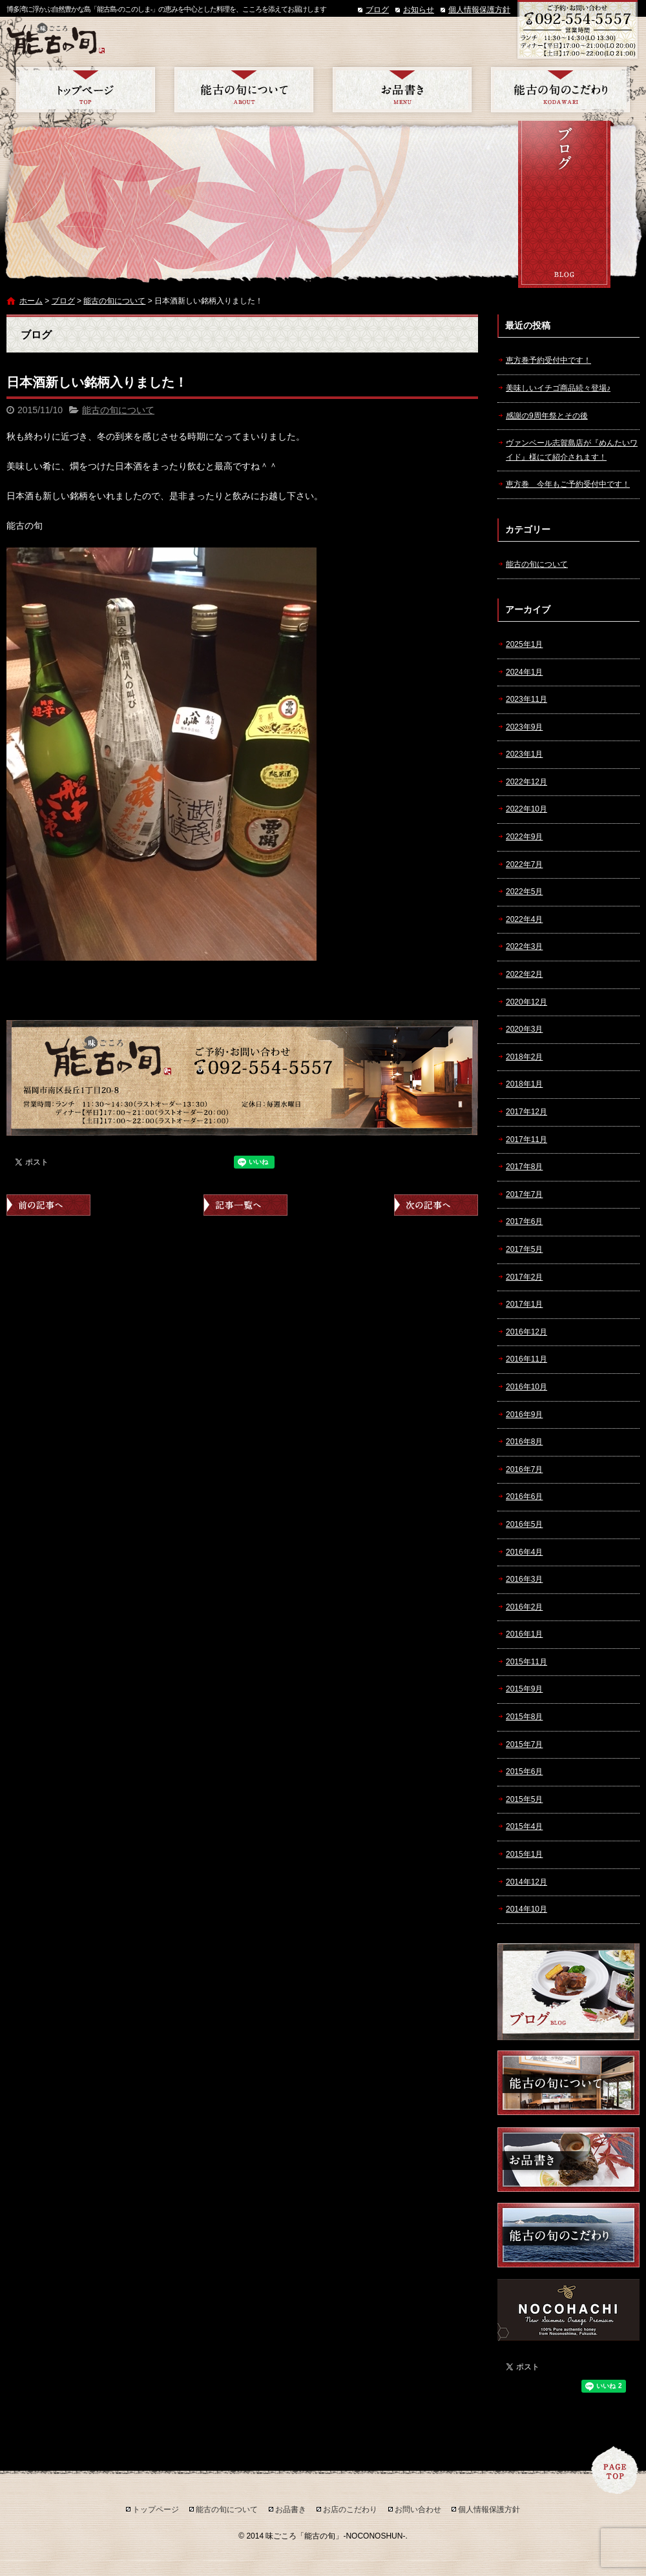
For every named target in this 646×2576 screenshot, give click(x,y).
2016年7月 (524, 1469)
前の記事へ (48, 1205)
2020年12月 (526, 1002)
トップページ (85, 90)
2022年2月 (524, 974)
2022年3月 (524, 946)
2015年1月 (524, 1854)
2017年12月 (526, 1111)
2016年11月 (526, 1359)
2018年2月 (524, 1056)
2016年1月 (524, 1634)
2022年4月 (524, 919)
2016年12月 (526, 1331)
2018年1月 (524, 1084)
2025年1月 (524, 644)
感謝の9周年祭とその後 (547, 415)
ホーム (31, 300)
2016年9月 (524, 1414)
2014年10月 (526, 1909)
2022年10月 (526, 808)
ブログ (377, 9)
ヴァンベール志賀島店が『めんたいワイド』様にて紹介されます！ (572, 450)
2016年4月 (524, 1552)
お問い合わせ (418, 2509)
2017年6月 (524, 1221)
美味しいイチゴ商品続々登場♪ (558, 388)
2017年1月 (524, 1304)
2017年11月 (526, 1139)
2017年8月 (524, 1166)
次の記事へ (436, 1205)
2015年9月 (524, 1688)
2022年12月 (526, 781)
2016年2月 (524, 1606)
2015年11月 (526, 1661)
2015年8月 (524, 1716)
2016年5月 (524, 1524)
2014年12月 (526, 1881)
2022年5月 (524, 891)
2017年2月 (524, 1277)
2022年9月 (524, 836)
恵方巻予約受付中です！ (548, 360)
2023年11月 (526, 699)
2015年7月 (524, 1744)
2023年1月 (524, 754)
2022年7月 (524, 864)
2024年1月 (524, 672)
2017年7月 (524, 1194)
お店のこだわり (560, 90)
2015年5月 (524, 1799)
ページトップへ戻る (615, 2470)
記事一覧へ (245, 1205)
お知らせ (418, 9)
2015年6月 (524, 1771)
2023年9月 (524, 726)
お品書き (402, 90)
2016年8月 (524, 1441)
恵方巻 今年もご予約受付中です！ (568, 484)
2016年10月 (526, 1386)
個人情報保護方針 (479, 9)
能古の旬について (244, 90)
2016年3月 (524, 1579)
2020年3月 (524, 1029)
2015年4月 (524, 1826)
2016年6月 (524, 1496)
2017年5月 (524, 1249)
